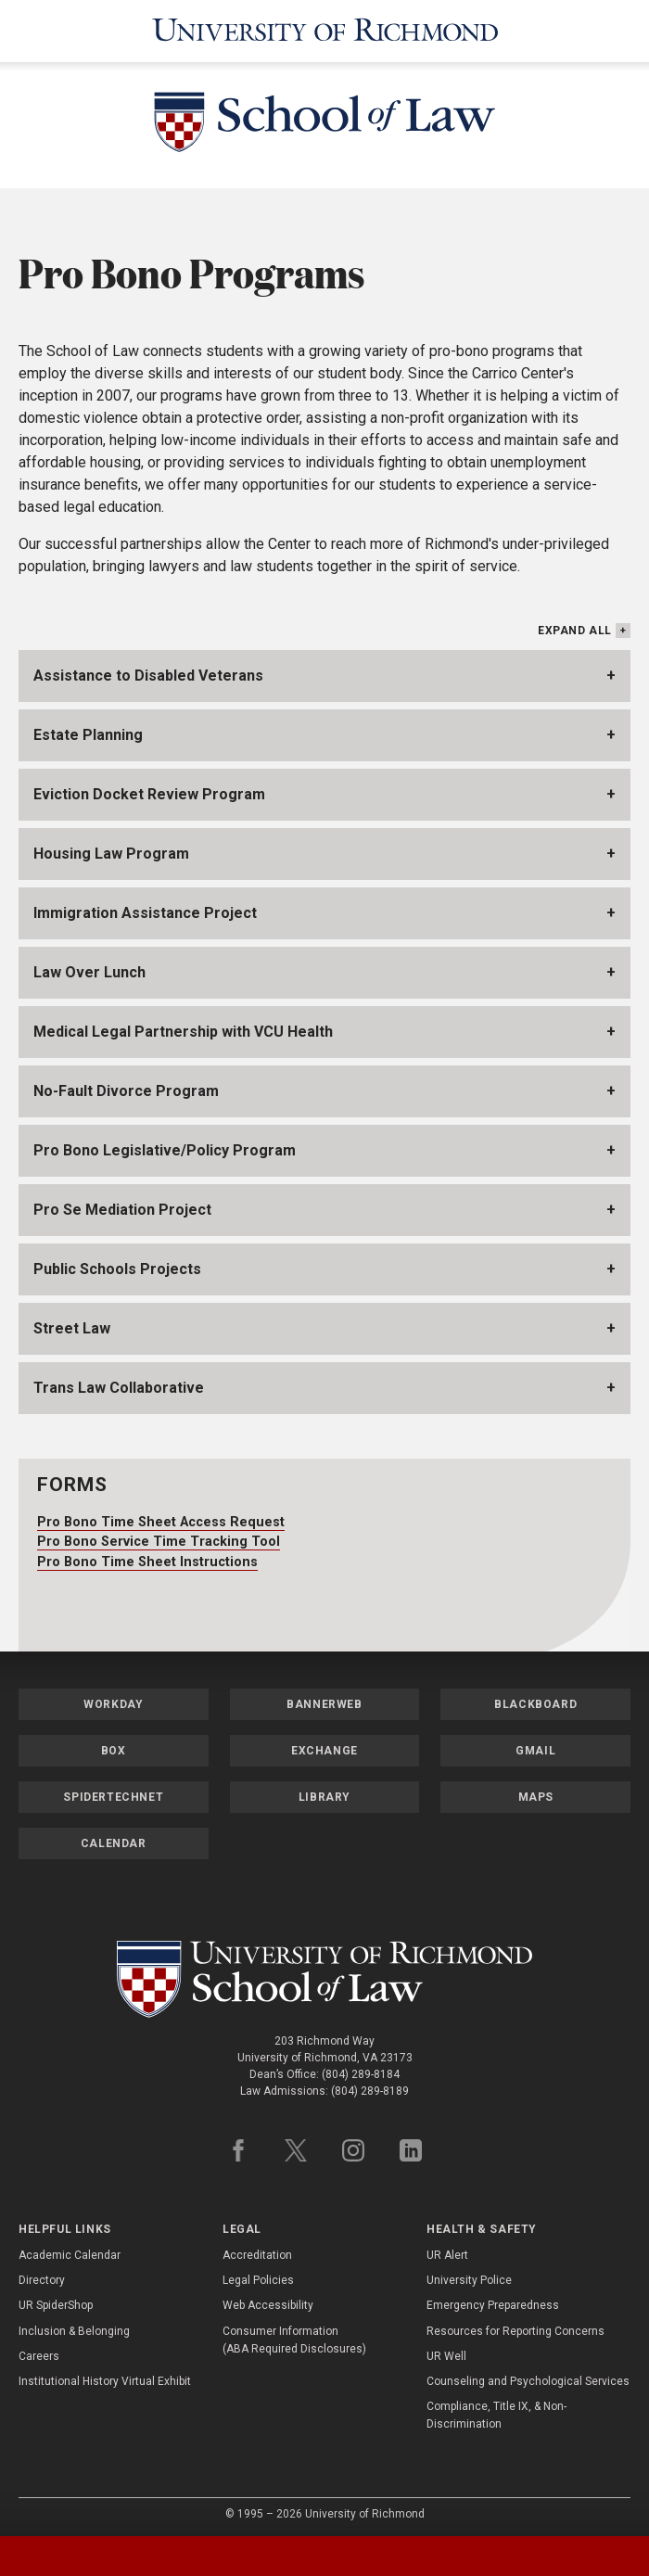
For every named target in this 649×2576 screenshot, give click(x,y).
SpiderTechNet (113, 1791)
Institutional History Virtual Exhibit (105, 2375)
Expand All (575, 625)
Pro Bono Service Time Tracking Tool (158, 1536)
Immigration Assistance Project (145, 908)
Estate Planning (88, 730)
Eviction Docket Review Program (149, 789)
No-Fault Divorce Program (126, 1086)
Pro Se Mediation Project (122, 1205)
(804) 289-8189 (370, 2085)
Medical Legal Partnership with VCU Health (183, 1027)
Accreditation (257, 2249)
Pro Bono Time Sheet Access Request (161, 1516)
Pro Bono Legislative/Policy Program (164, 1145)
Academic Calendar (70, 2249)
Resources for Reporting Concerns (515, 2325)
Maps (536, 1791)
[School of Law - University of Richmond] (324, 120)
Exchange (324, 1745)
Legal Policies (258, 2275)
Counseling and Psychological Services (528, 2375)
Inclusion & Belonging (74, 2325)
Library (324, 1791)
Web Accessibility (268, 2300)
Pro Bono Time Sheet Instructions (147, 1556)
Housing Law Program (111, 849)
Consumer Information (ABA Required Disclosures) (294, 2334)
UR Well (446, 2350)
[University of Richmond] (324, 28)
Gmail (535, 1745)
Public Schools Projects (117, 1264)
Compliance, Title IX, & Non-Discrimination (496, 2409)
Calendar (113, 1837)
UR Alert (447, 2249)
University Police (469, 2275)
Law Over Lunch (89, 967)
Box (113, 1745)
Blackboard (535, 1698)
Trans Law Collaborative (118, 1383)
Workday (113, 1698)
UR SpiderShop (56, 2300)
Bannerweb (324, 1698)
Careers (39, 2350)
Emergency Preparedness (492, 2300)
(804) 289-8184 (361, 2068)
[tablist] (324, 2556)
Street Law (71, 1324)
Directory (42, 2275)
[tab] (81, 2556)
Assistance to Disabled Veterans (148, 671)
